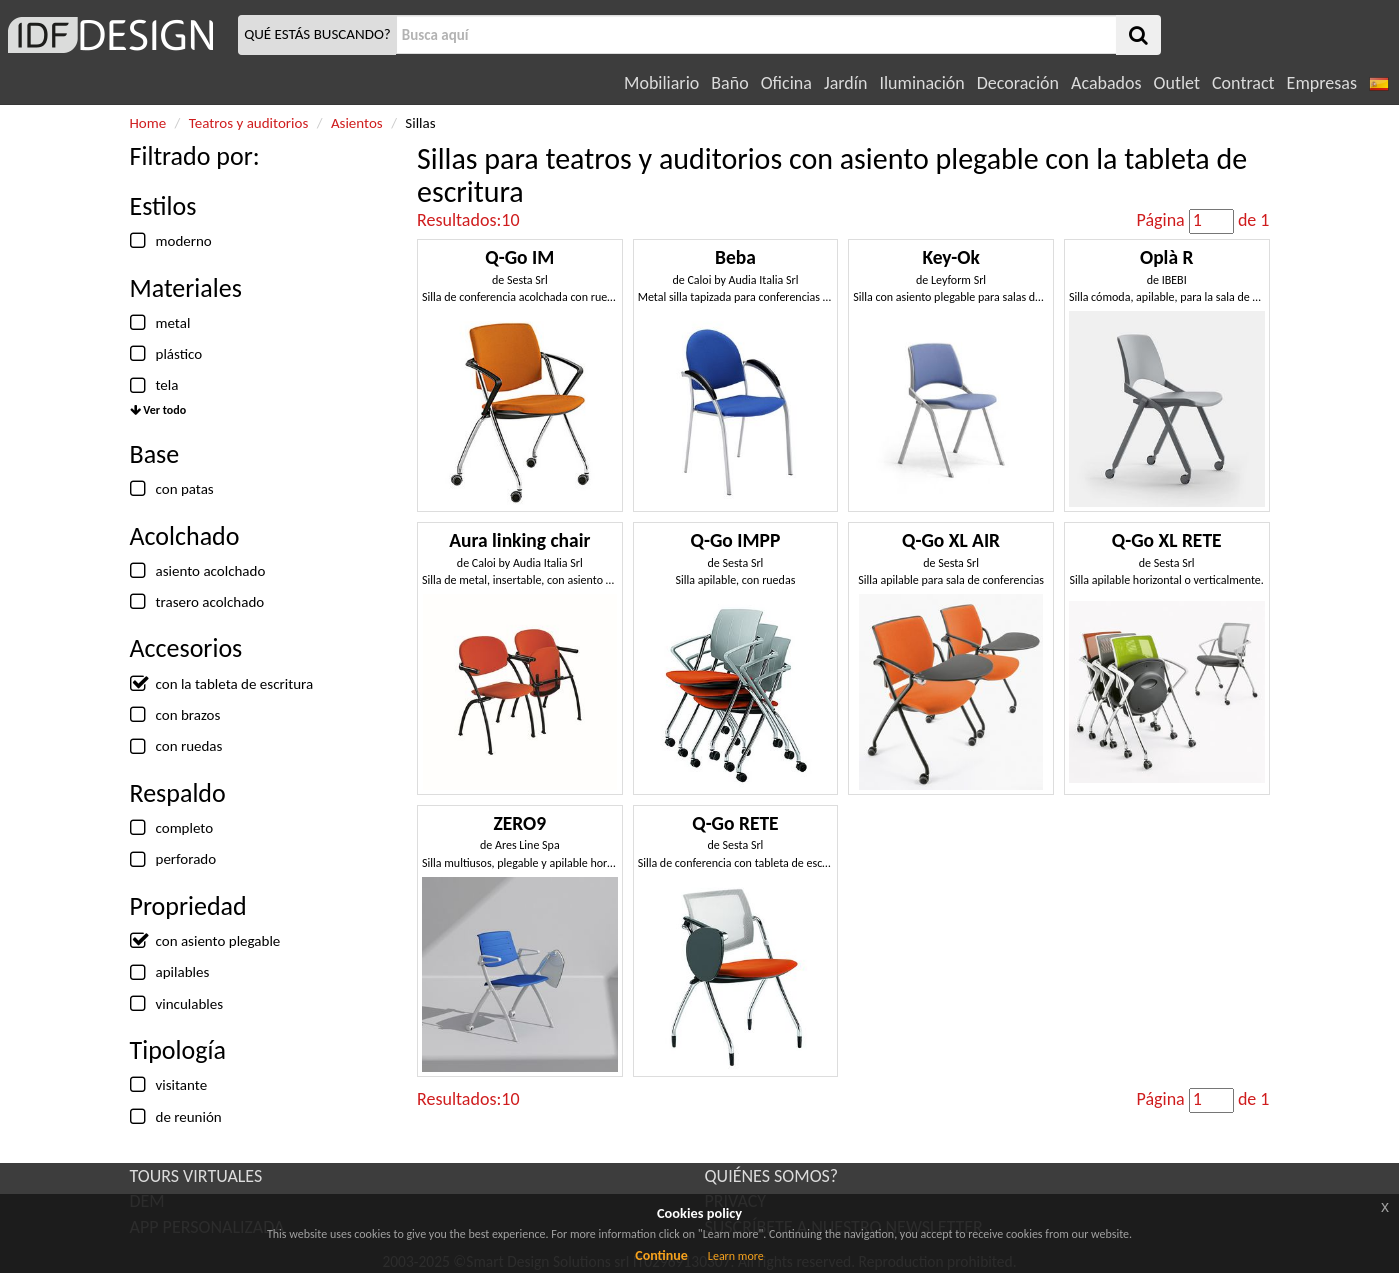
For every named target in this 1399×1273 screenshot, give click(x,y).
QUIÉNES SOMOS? (772, 1176)
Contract (1243, 83)
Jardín (845, 83)
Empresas (1322, 83)
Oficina (786, 83)
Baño (729, 83)
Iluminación (921, 83)
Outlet (1177, 83)
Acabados (1106, 83)
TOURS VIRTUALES (196, 1176)
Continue (661, 1255)
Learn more (736, 1256)
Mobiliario (661, 83)
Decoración (1018, 83)
